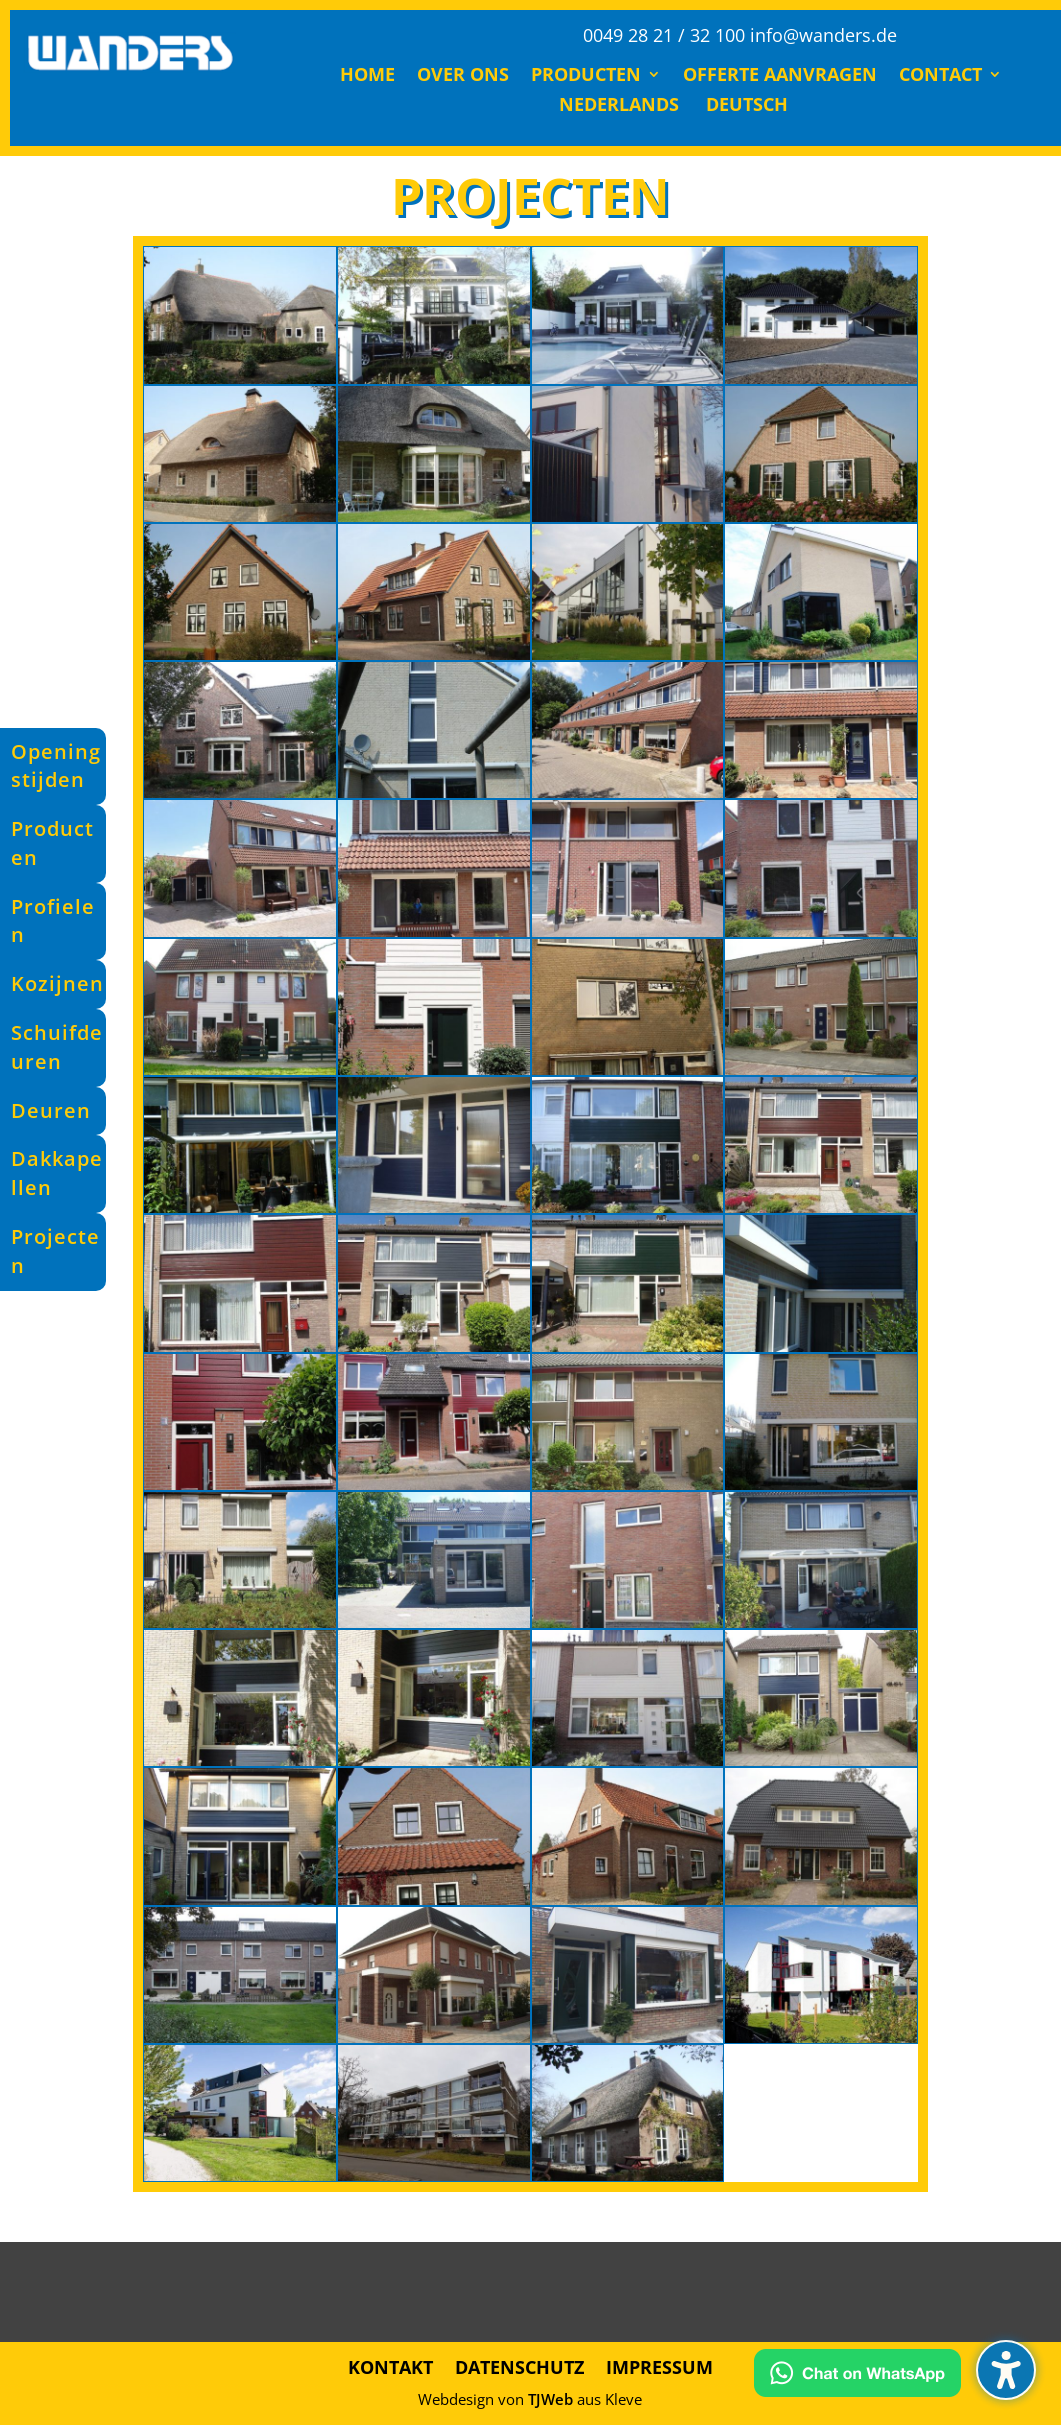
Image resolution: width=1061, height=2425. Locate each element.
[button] (1006, 2370)
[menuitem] (615, 108)
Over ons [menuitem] (463, 76)
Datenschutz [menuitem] (519, 2364)
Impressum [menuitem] (659, 2364)
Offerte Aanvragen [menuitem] (780, 76)
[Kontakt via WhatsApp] (857, 2377)
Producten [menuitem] (586, 76)
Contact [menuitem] (940, 76)
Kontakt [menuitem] (390, 2364)
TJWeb (550, 2399)
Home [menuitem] (367, 76)
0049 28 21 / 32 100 (664, 35)
